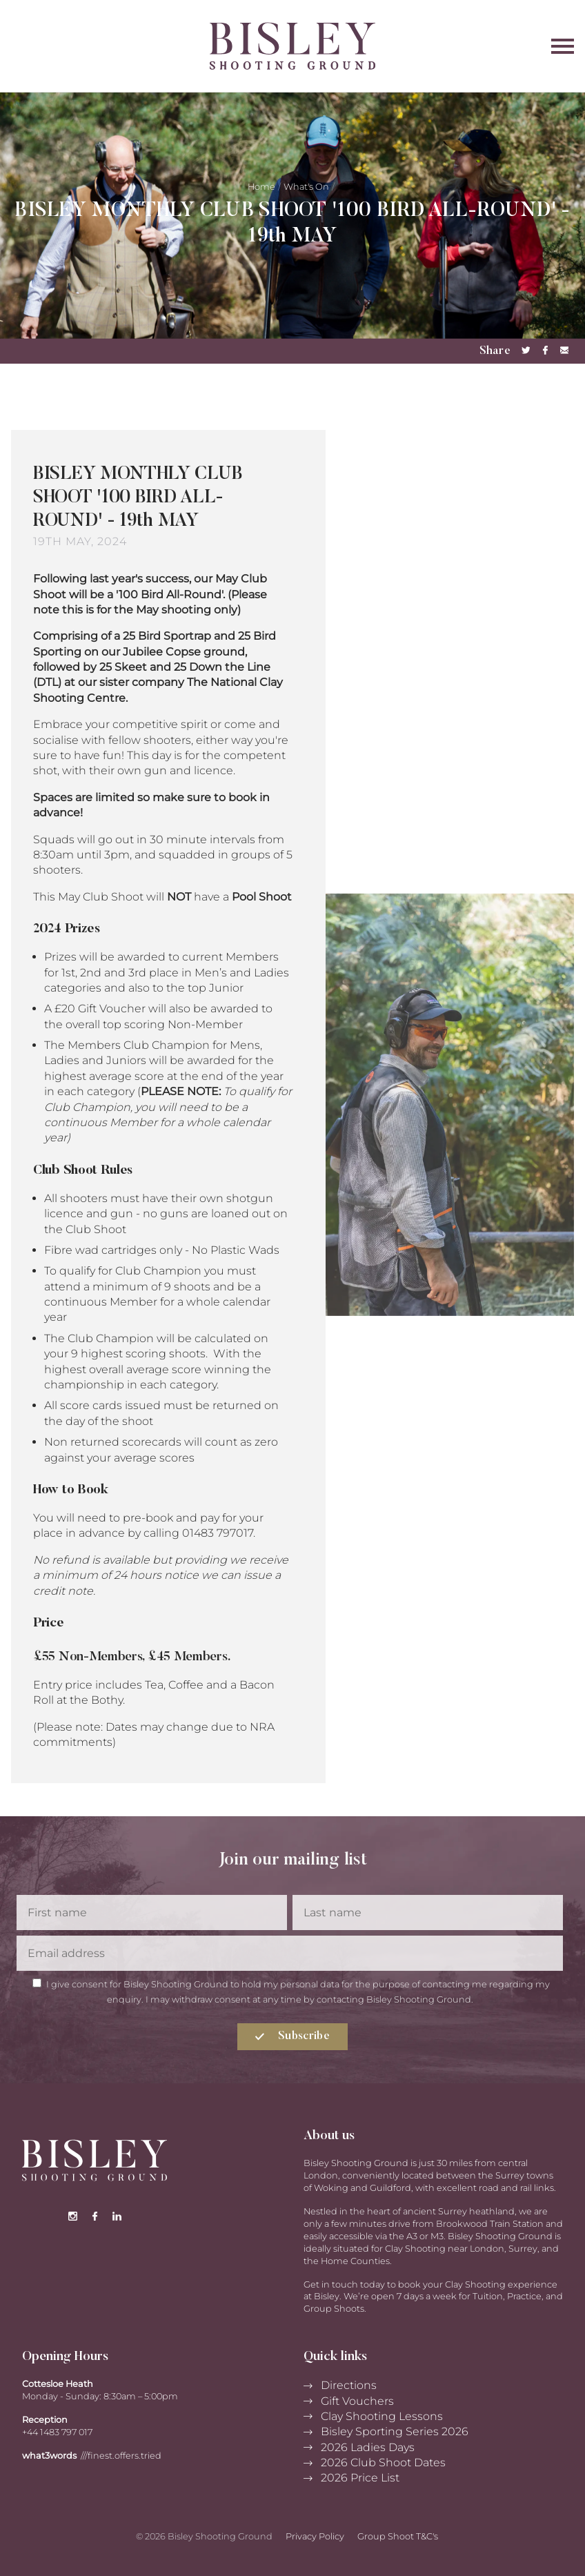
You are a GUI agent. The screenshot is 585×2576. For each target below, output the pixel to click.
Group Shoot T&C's (397, 2536)
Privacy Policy (315, 2536)
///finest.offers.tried (121, 2455)
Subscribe (292, 2036)
